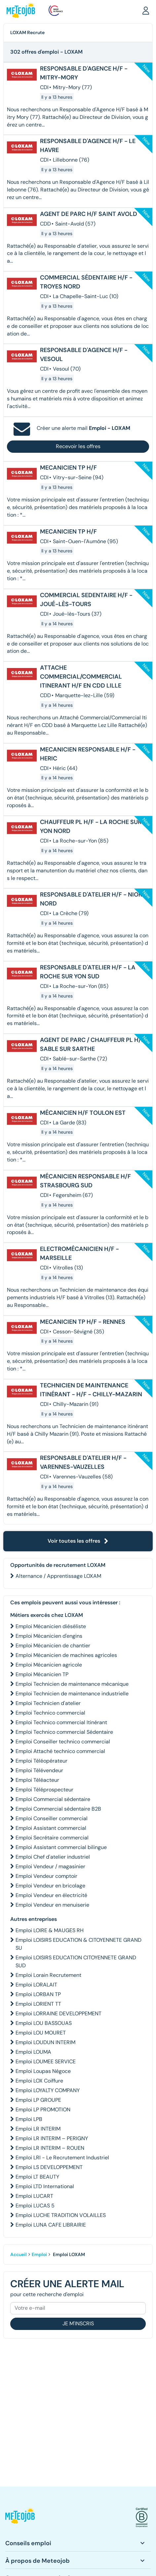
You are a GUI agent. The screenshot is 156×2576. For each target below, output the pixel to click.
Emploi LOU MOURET (41, 2032)
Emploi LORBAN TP (38, 1994)
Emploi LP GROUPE (38, 2099)
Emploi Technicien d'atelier (48, 1703)
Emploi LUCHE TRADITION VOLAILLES (61, 2215)
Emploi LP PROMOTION (43, 2109)
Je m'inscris (78, 2323)
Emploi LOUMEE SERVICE (46, 2061)
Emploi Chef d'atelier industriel (53, 1856)
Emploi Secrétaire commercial (52, 1837)
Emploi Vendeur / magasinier (50, 1866)
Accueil (18, 2254)
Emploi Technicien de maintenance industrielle (72, 1693)
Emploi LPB (29, 2119)
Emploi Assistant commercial (51, 1828)
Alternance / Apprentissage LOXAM (58, 1575)
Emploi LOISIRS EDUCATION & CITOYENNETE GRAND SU (78, 1943)
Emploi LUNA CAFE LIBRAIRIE (51, 2224)
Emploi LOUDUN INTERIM (45, 2042)
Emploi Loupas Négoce (43, 2071)
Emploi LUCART (34, 2195)
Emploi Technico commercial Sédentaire (64, 1731)
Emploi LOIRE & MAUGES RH (50, 1930)
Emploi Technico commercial (50, 1712)
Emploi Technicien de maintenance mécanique (72, 1683)
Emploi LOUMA (33, 2051)
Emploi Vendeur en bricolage (50, 1885)
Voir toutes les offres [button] (78, 1540)
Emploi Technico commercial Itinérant (61, 1722)
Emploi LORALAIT (36, 1984)
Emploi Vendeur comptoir (46, 1876)
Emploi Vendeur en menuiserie (52, 1904)
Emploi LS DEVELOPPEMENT (49, 2167)
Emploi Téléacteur (37, 1780)
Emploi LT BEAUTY (37, 2176)
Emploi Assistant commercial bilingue (61, 1847)
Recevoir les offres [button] (78, 446)
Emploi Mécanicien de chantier (53, 1645)
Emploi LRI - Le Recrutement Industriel (62, 2157)
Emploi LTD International (45, 2186)
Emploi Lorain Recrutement (48, 1975)
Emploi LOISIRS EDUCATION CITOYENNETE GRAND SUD (76, 1961)
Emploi (39, 2254)
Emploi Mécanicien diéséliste (51, 1626)
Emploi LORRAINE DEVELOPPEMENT (58, 2013)
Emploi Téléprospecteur (44, 1789)
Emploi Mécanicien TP (42, 1674)
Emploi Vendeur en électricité (51, 1895)
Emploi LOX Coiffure (39, 2080)
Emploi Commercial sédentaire (53, 1799)
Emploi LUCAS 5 (35, 2205)
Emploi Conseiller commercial (52, 1818)
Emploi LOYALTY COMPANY (48, 2090)
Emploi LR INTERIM (38, 2128)
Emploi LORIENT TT (38, 2003)
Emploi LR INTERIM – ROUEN (50, 2147)
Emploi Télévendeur (39, 1770)
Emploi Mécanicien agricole (49, 1664)
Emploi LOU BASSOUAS (44, 2023)
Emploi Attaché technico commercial (60, 1751)
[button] (146, 10)
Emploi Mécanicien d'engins (49, 1635)
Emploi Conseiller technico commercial (63, 1741)
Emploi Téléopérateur (41, 1760)
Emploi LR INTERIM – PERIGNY (52, 2138)
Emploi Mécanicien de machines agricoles (66, 1655)
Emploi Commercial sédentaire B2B (58, 1808)
